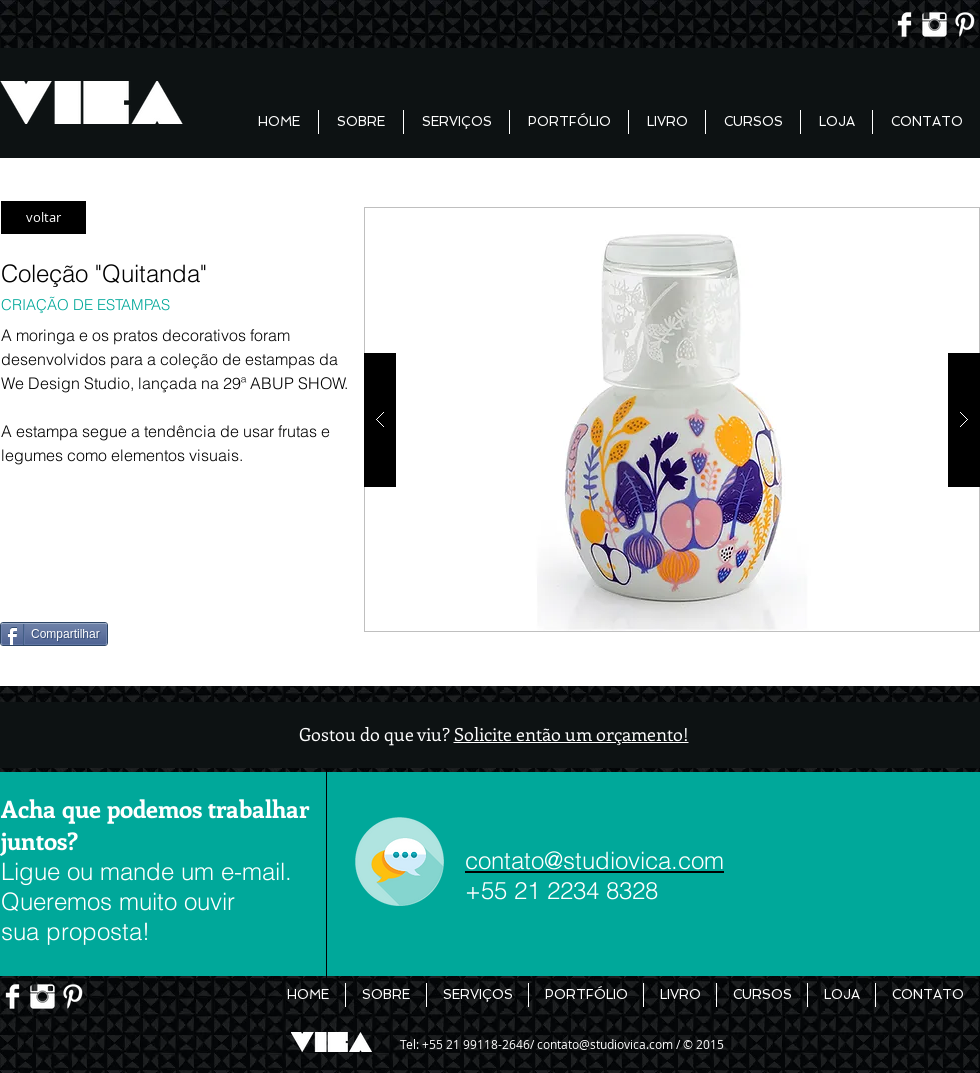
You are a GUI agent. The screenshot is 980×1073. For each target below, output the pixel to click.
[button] (672, 419)
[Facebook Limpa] (904, 24)
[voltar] (43, 217)
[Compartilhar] (54, 634)
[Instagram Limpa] (934, 24)
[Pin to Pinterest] (33, 583)
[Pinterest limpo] (964, 24)
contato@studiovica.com (605, 1044)
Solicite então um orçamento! (571, 734)
